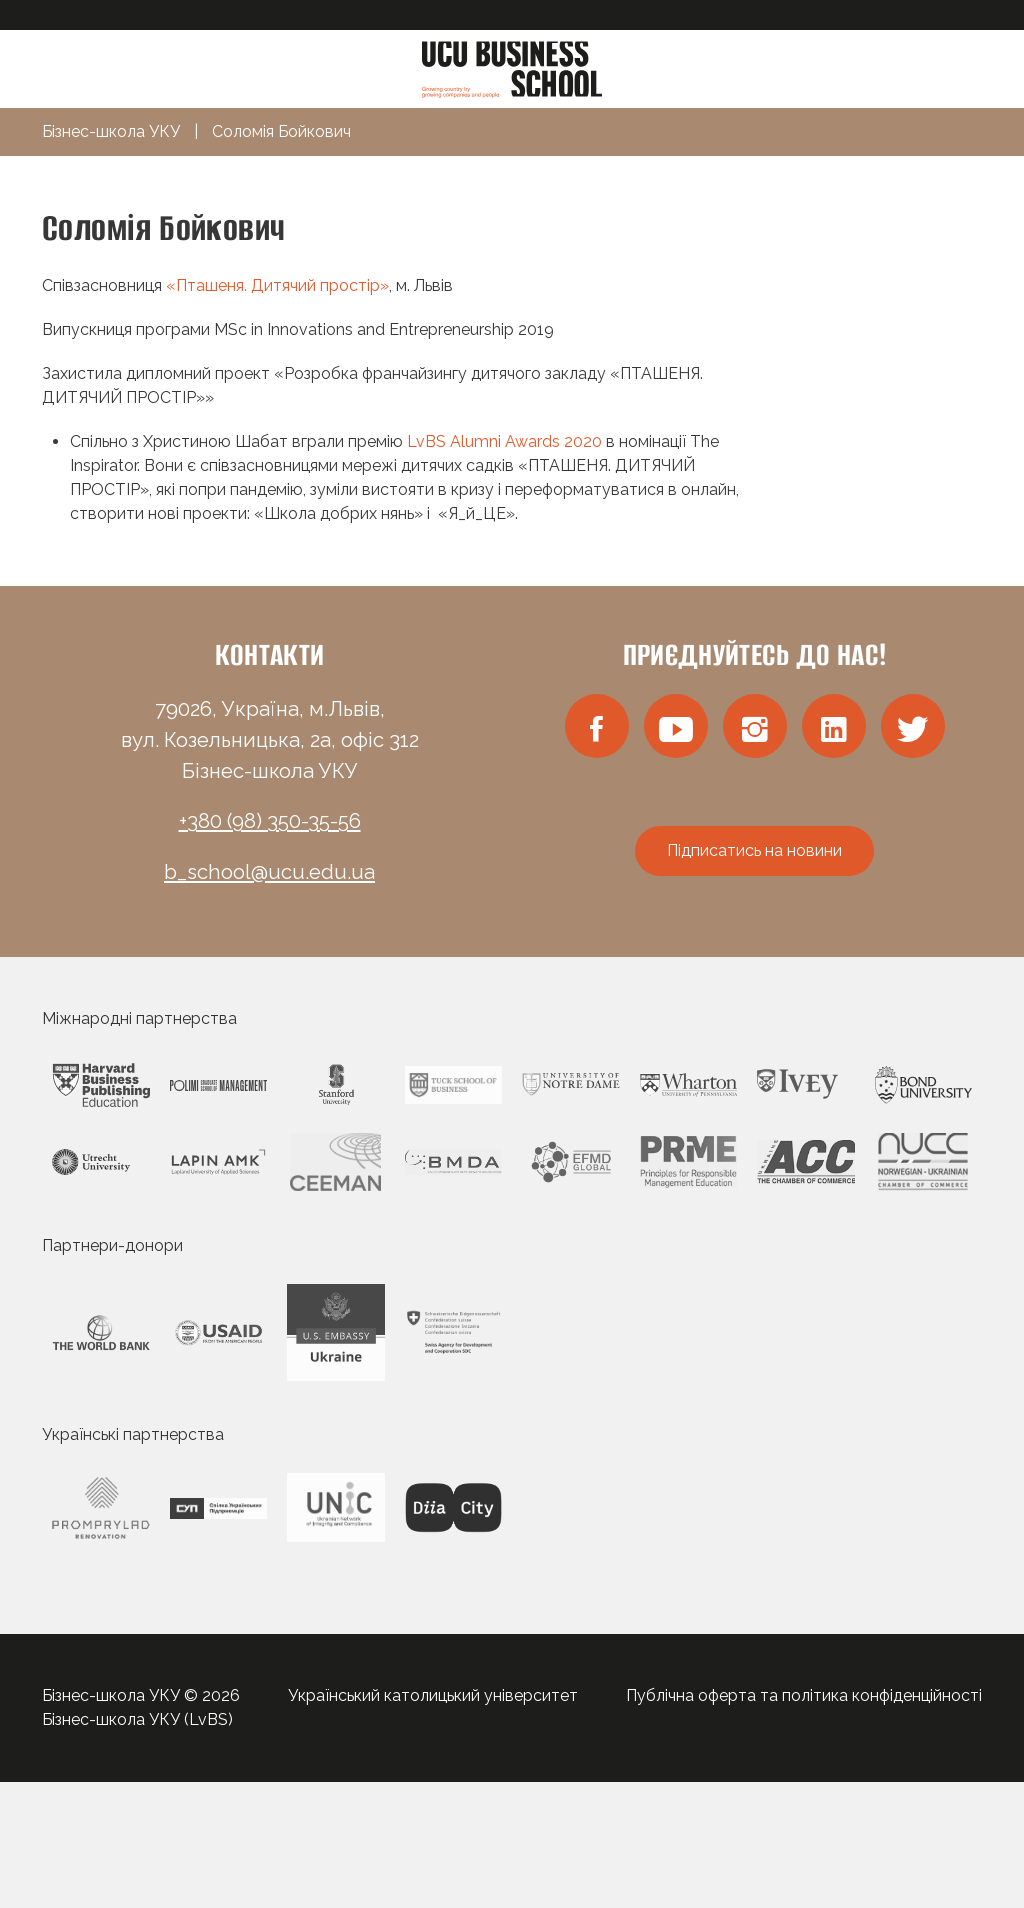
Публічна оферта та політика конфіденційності (804, 1695)
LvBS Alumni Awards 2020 (504, 441)
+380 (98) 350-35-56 (270, 821)
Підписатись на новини (754, 850)
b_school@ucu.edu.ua (269, 872)
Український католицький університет (433, 1695)
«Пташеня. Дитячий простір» (277, 285)
